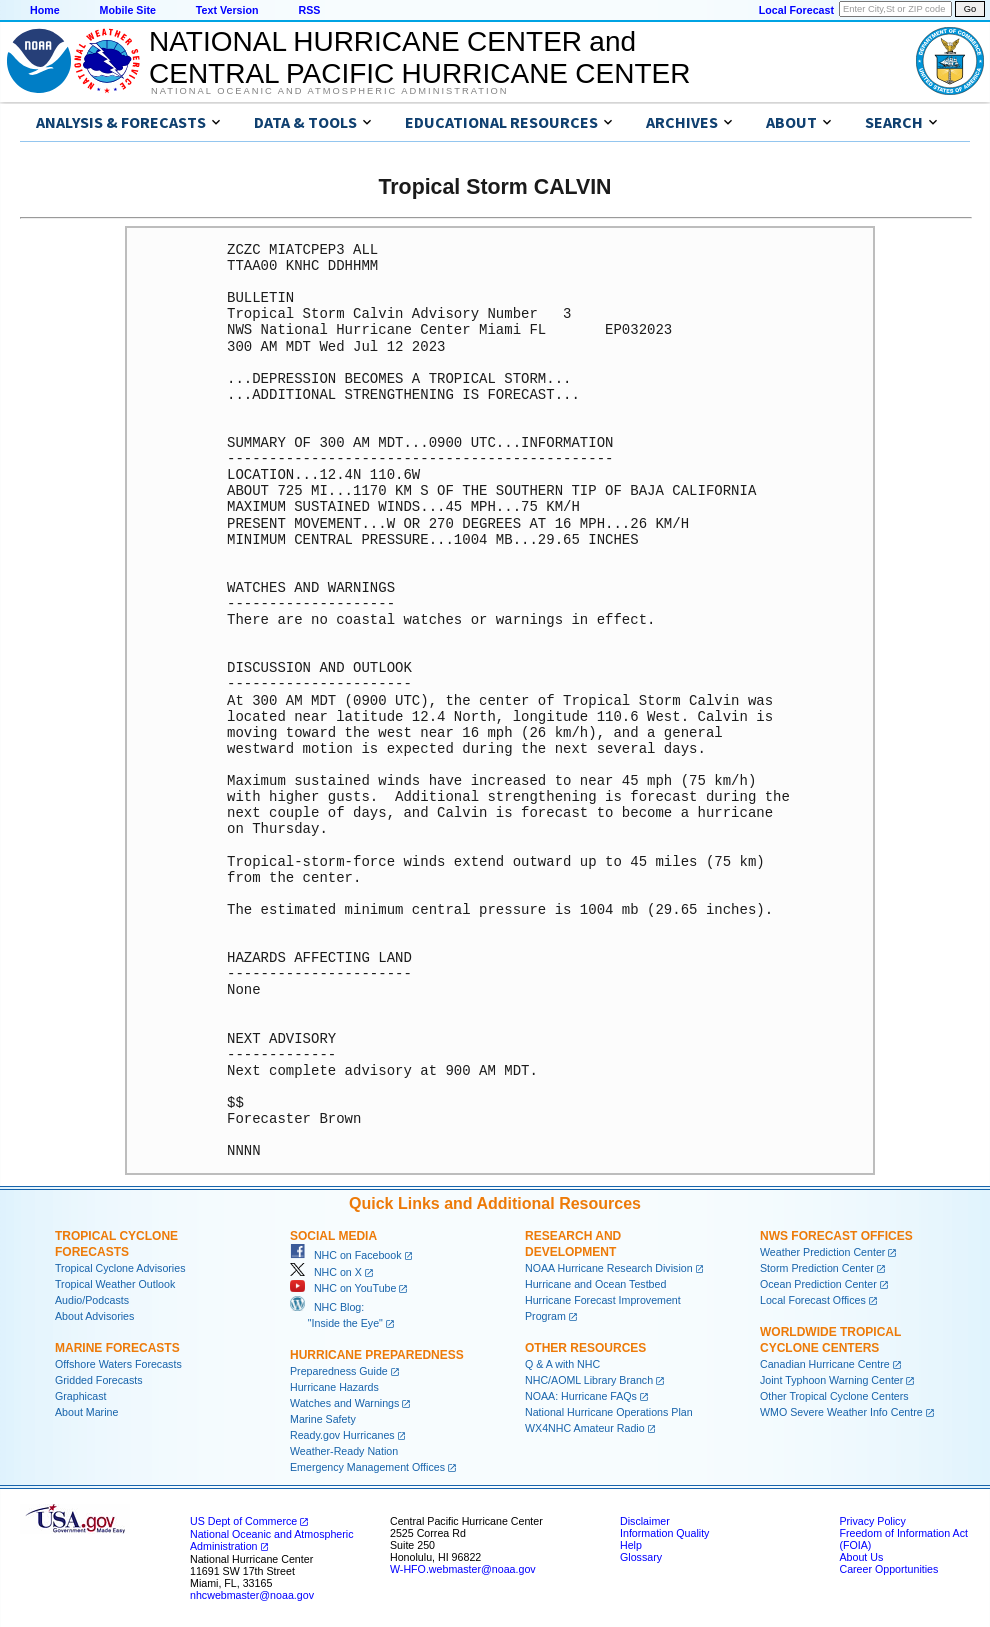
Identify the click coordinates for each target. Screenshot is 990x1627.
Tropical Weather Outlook (115, 1284)
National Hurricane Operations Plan (609, 1412)
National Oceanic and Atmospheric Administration (329, 91)
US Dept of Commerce (243, 1521)
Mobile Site (128, 10)
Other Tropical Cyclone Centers (834, 1396)
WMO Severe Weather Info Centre (841, 1412)
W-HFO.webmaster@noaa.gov (463, 1569)
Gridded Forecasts (99, 1380)
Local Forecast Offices (813, 1300)
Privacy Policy (872, 1521)
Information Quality (664, 1533)
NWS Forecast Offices (836, 1236)
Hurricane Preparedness (377, 1355)
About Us (861, 1557)
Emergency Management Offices (367, 1467)
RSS (309, 10)
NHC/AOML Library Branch (589, 1380)
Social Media (333, 1236)
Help (631, 1545)
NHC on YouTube (343, 1288)
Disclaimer (645, 1521)
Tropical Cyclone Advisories (120, 1268)
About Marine (86, 1412)
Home (45, 10)
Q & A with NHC (562, 1364)
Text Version (227, 10)
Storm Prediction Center (817, 1268)
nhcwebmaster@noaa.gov (252, 1595)
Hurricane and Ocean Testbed (595, 1284)
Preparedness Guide (339, 1371)
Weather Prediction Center (822, 1252)
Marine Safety (323, 1419)
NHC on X (326, 1272)
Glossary (641, 1557)
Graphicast (81, 1396)
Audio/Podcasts (92, 1300)
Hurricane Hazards (334, 1387)
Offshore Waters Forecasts (118, 1364)
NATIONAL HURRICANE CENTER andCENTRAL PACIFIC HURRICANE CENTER (419, 57)
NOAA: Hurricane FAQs (581, 1396)
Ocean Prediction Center (818, 1284)
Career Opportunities (888, 1569)
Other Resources (585, 1348)
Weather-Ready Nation (344, 1451)
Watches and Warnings (344, 1403)
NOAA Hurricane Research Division (609, 1268)
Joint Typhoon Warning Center (831, 1380)
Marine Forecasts (117, 1348)
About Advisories (94, 1316)
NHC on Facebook (346, 1255)
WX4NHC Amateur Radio (585, 1428)
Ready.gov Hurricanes (342, 1435)
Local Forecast (796, 10)
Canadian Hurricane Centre (825, 1364)
